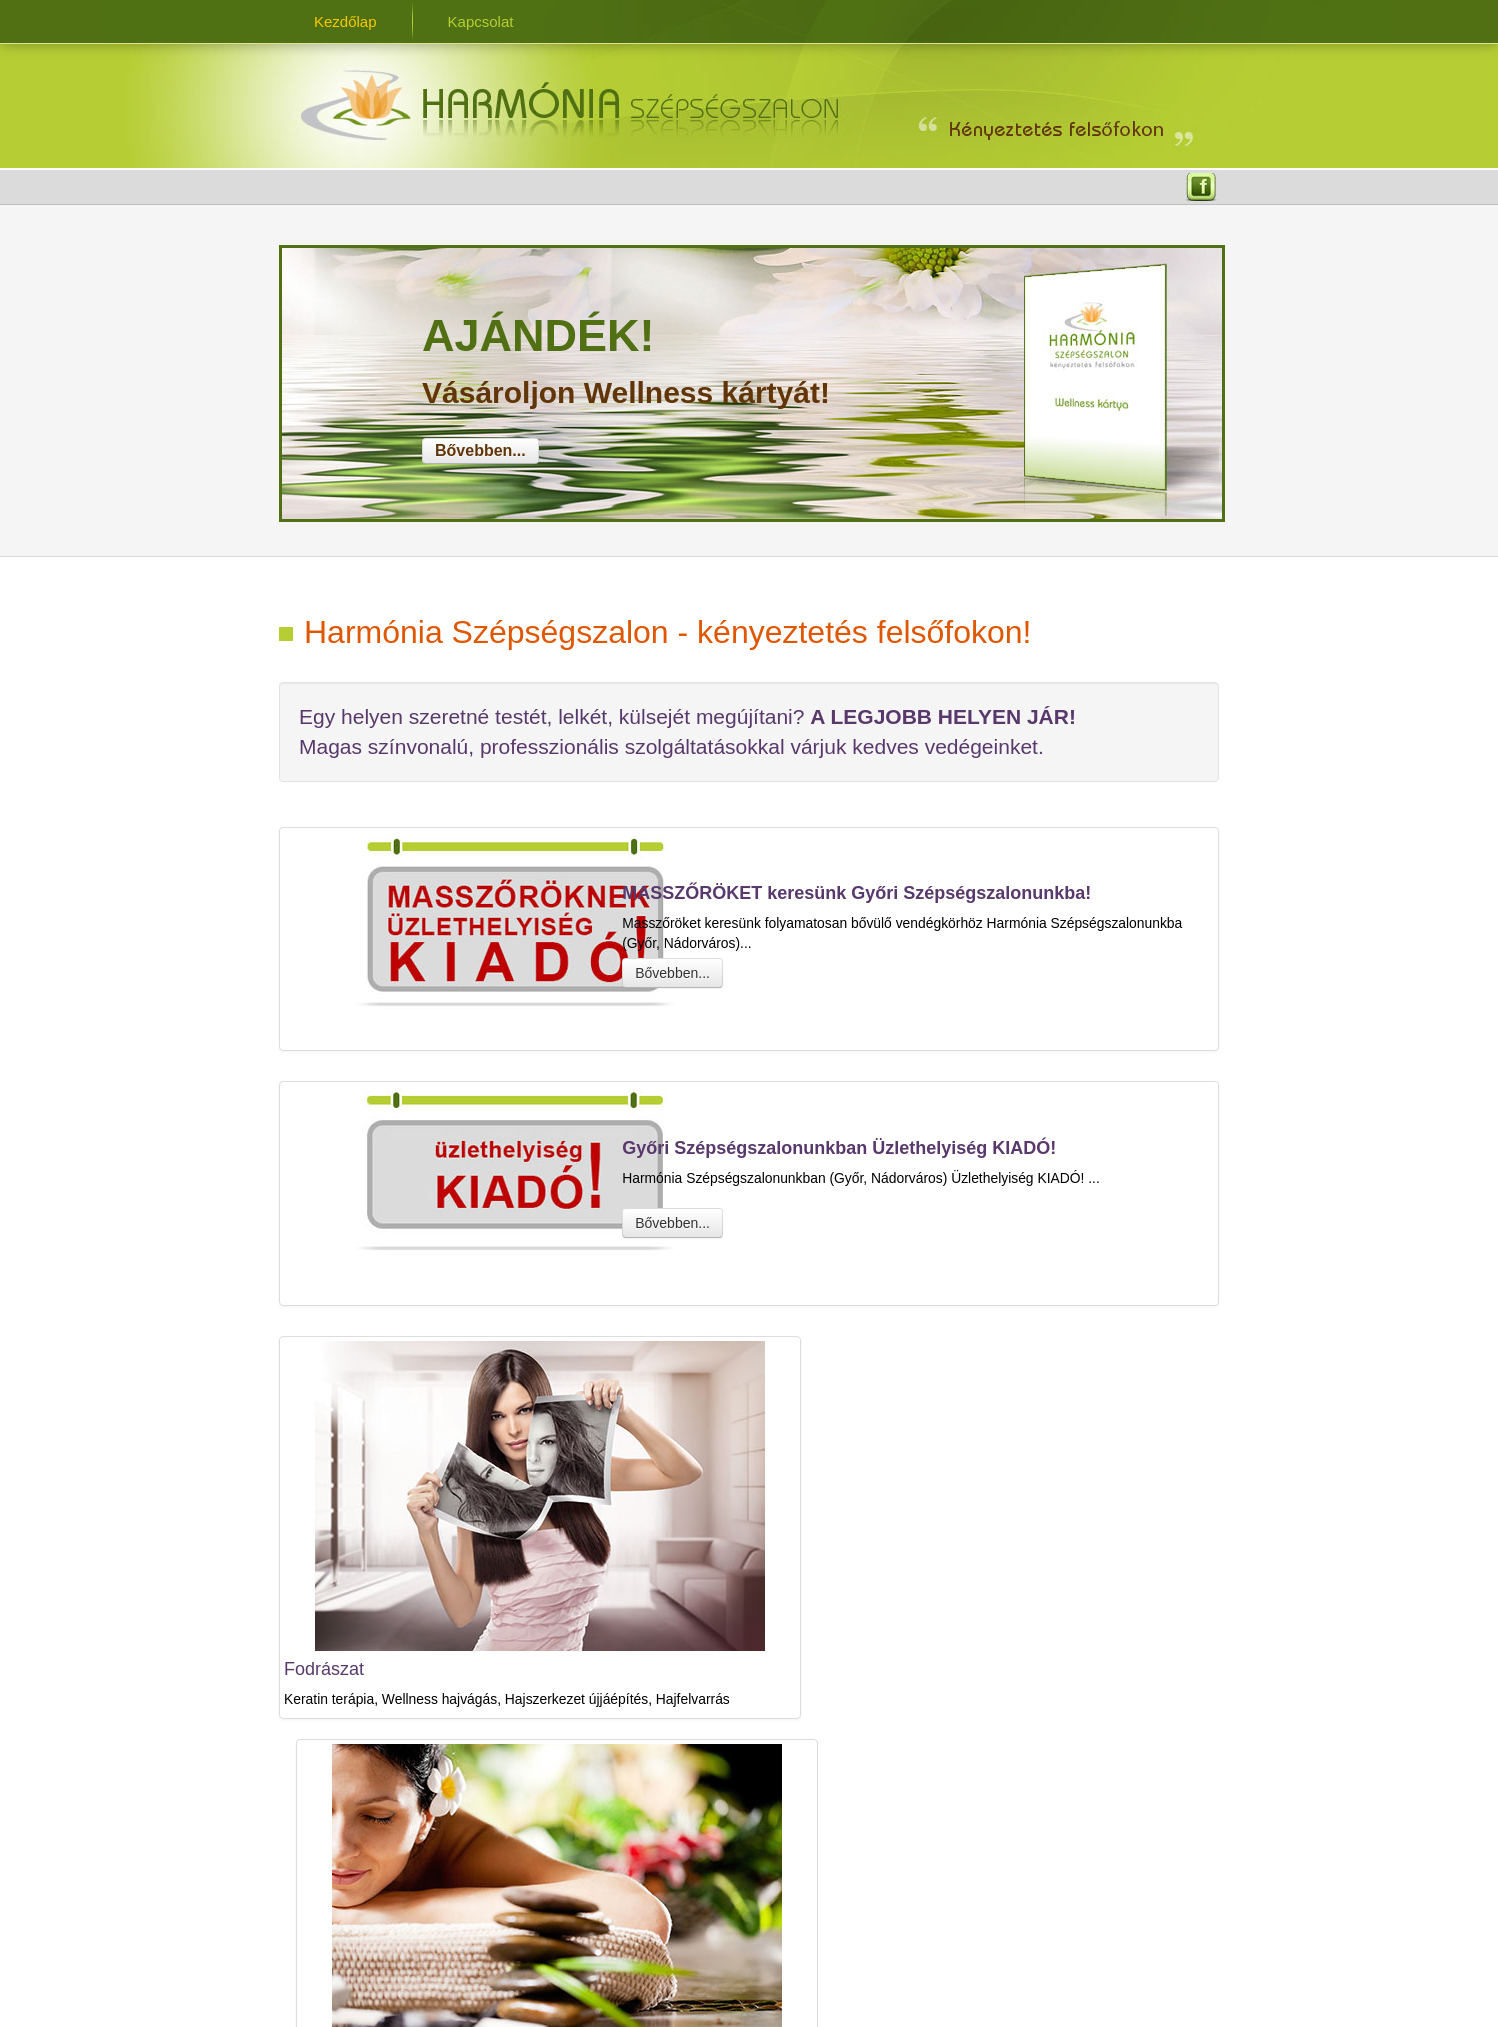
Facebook (1201, 188)
